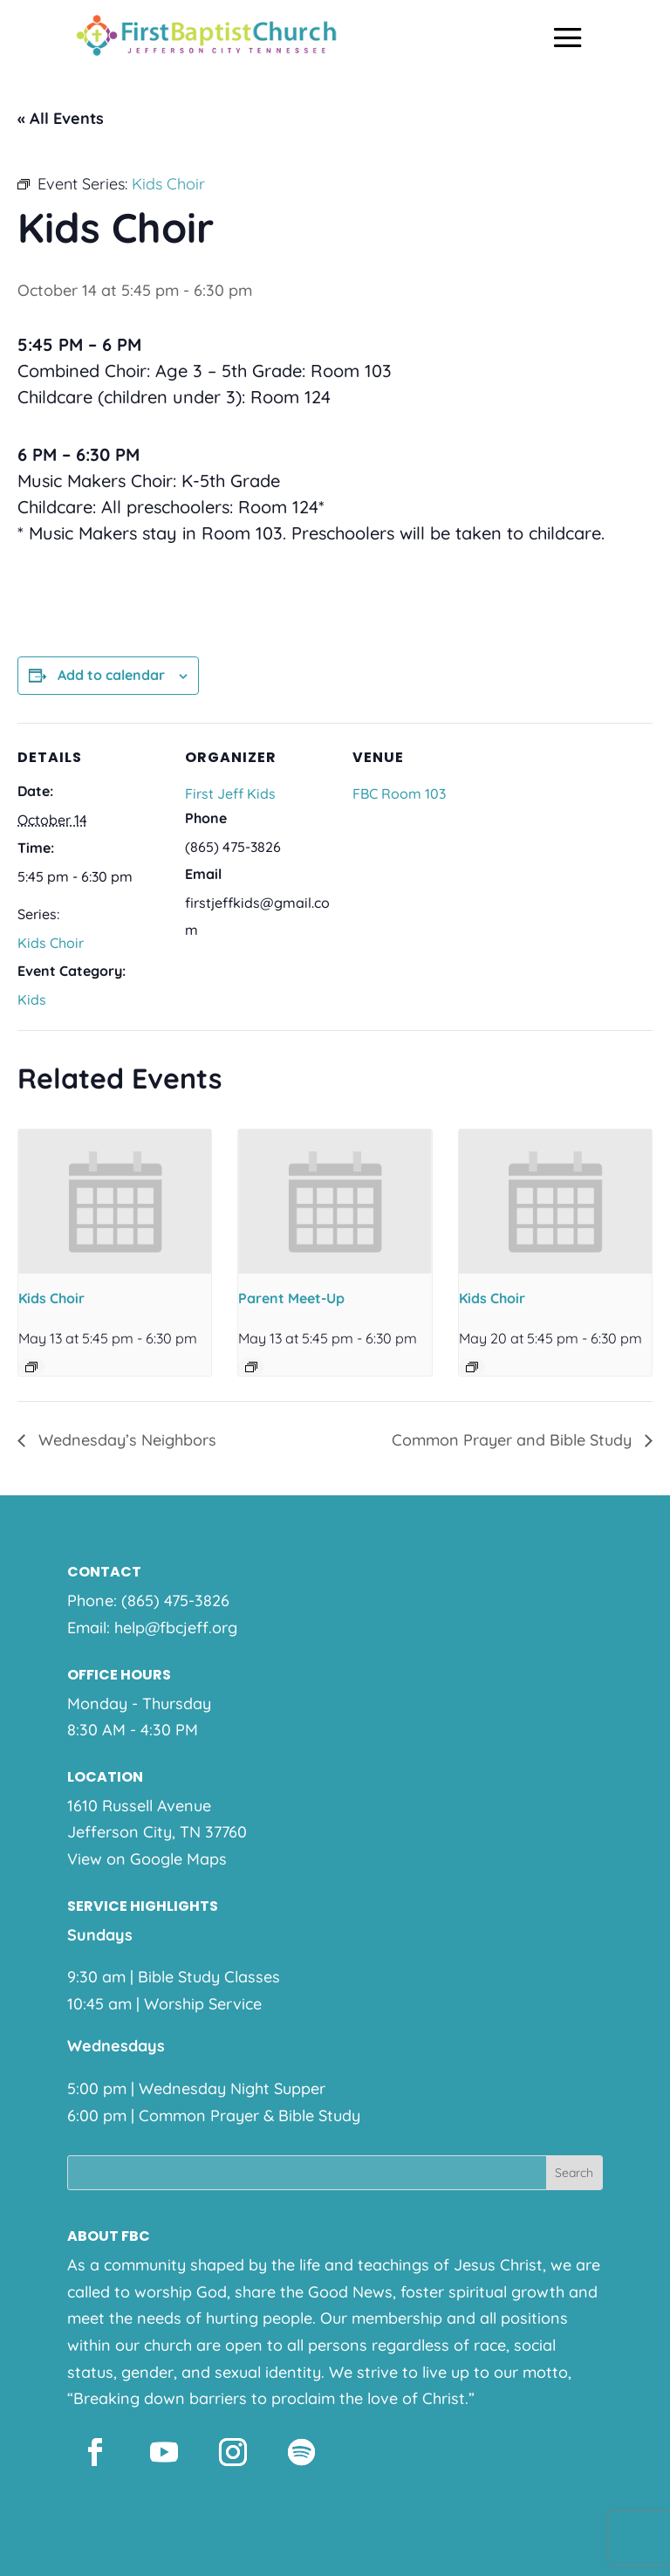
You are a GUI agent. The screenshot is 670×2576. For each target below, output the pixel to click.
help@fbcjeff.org (175, 1628)
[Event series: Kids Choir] (31, 1367)
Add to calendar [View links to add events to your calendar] (111, 674)
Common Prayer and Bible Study (514, 1440)
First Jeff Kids (230, 793)
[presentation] (114, 1202)
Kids (31, 999)
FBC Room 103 (399, 793)
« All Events (60, 118)
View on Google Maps (147, 1859)
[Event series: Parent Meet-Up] (251, 1367)
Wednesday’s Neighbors (125, 1440)
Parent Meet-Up (291, 1298)
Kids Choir (50, 942)
